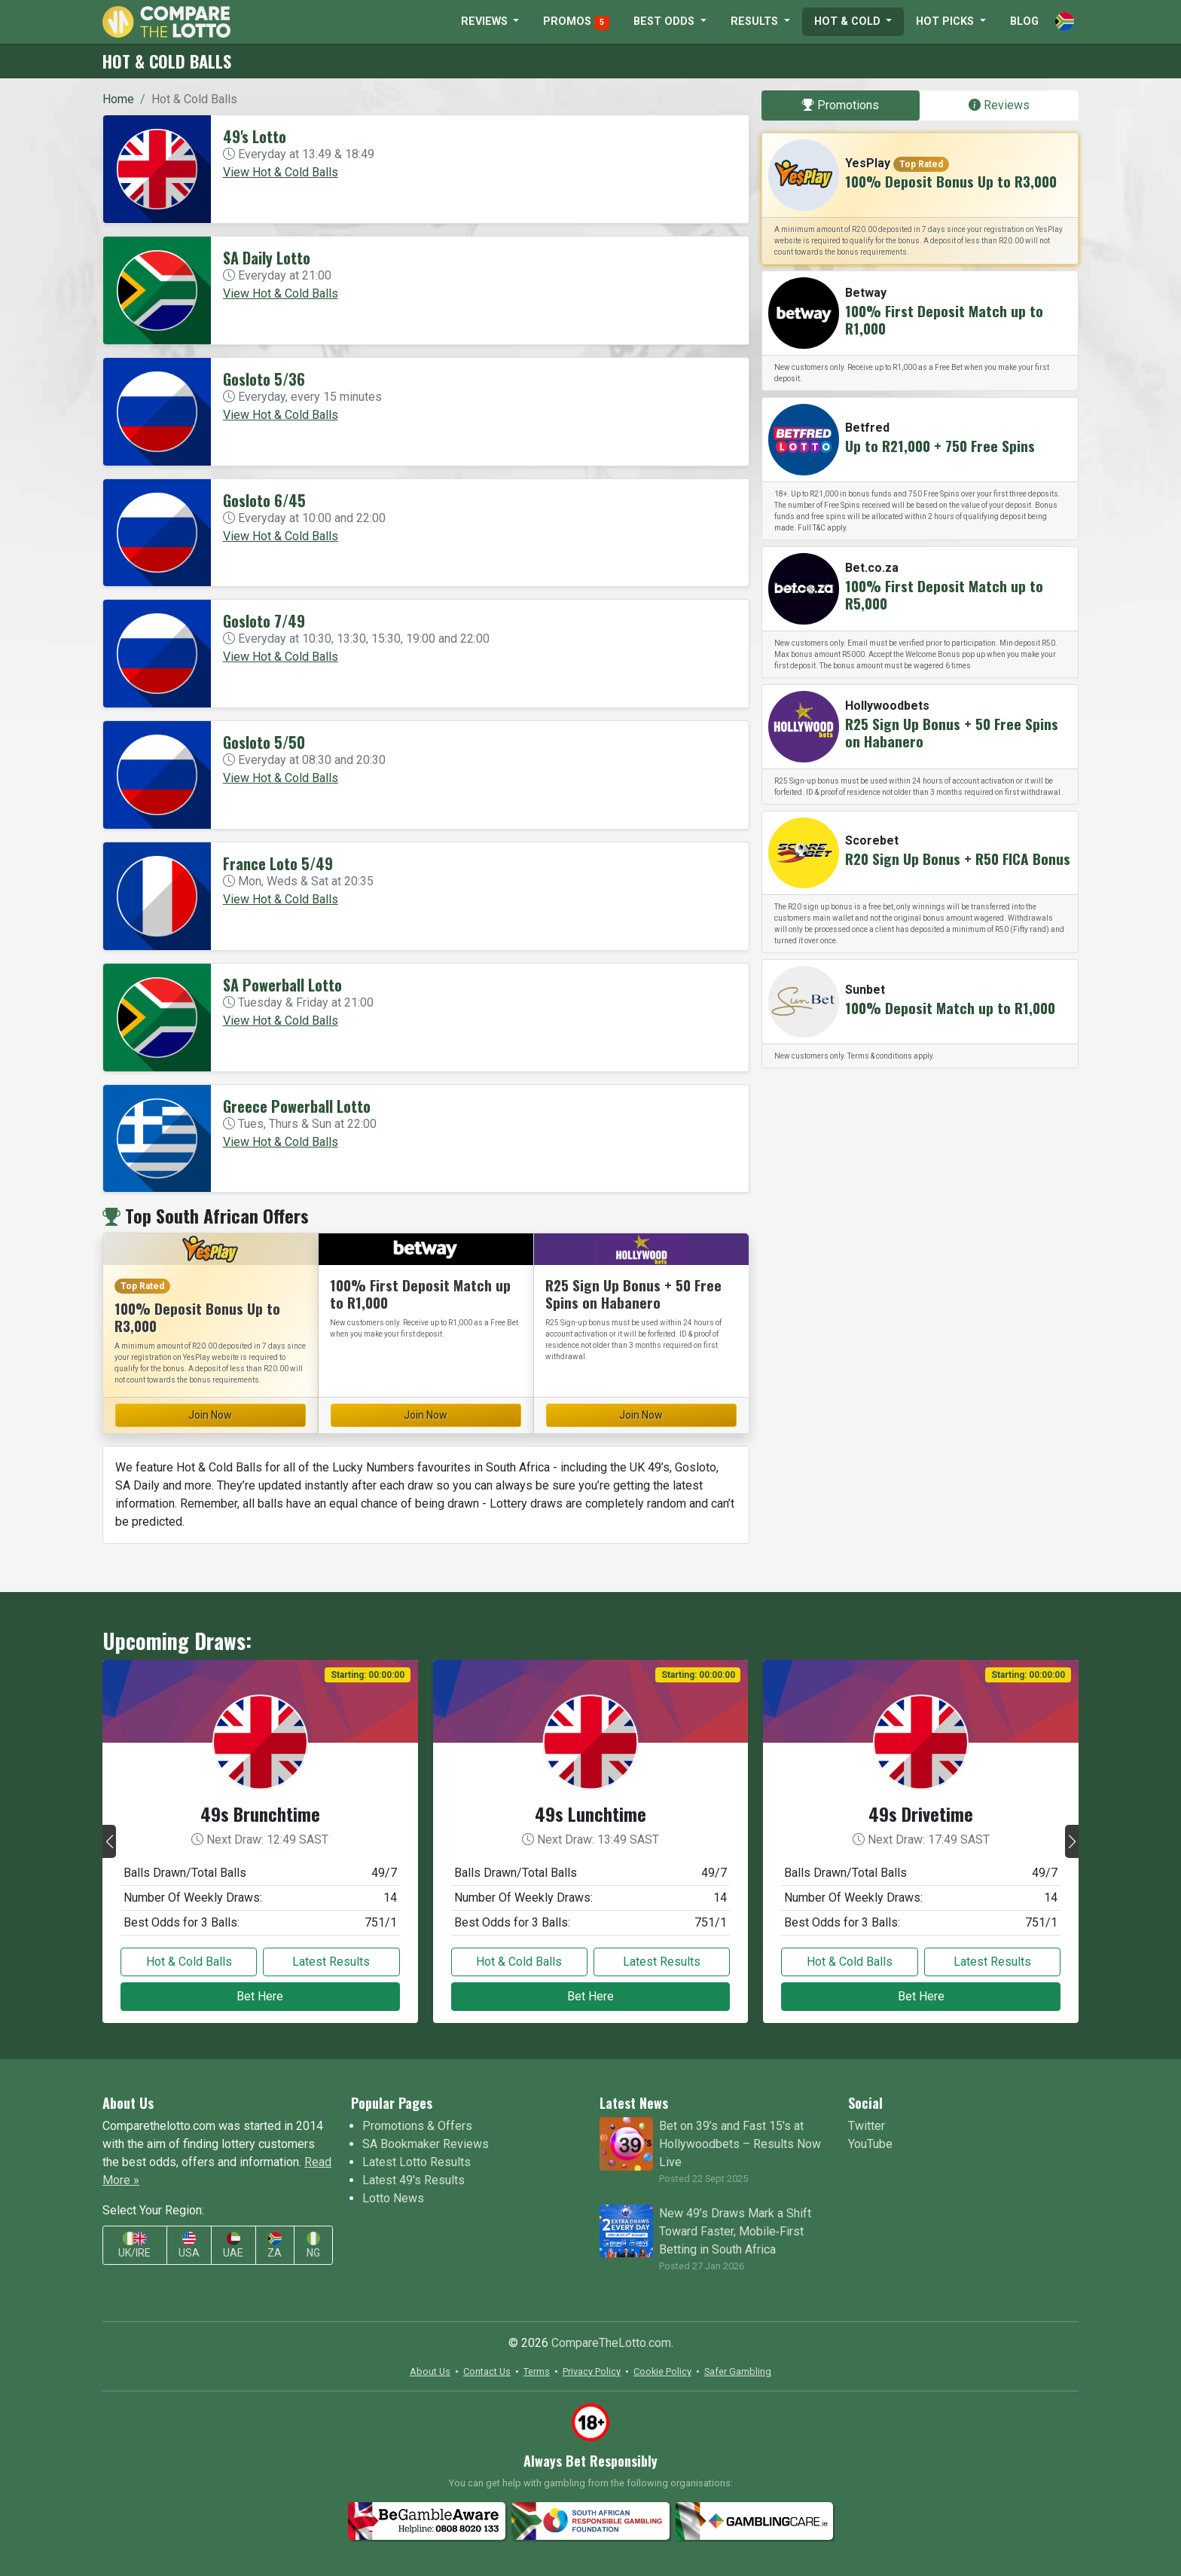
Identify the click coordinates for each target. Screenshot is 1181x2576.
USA (189, 2246)
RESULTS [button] (756, 21)
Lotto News (393, 2198)
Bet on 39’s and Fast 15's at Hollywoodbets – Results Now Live (740, 2144)
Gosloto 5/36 (264, 379)
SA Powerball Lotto (282, 984)
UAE (233, 2246)
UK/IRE (134, 2246)
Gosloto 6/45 (264, 500)
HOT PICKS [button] (946, 21)
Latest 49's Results (413, 2180)
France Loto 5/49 (278, 863)
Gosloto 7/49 (264, 621)
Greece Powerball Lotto (297, 1106)
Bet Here (260, 1996)
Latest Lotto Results (416, 2162)
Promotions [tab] (840, 105)
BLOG (1024, 21)
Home (118, 99)
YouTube (870, 2144)
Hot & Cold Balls (189, 1961)
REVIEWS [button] (486, 21)
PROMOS (576, 22)
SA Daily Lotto (266, 257)
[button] (109, 1841)
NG (313, 2246)
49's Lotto (254, 136)
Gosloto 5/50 (264, 742)
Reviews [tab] (999, 105)
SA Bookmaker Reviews (425, 2144)
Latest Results (331, 1961)
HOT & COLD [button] (848, 21)
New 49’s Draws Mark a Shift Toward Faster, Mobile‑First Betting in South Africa (735, 2231)
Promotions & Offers (417, 2126)
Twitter (866, 2126)
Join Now (210, 1415)
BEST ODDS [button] (665, 21)
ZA (274, 2246)
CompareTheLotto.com (611, 2343)
